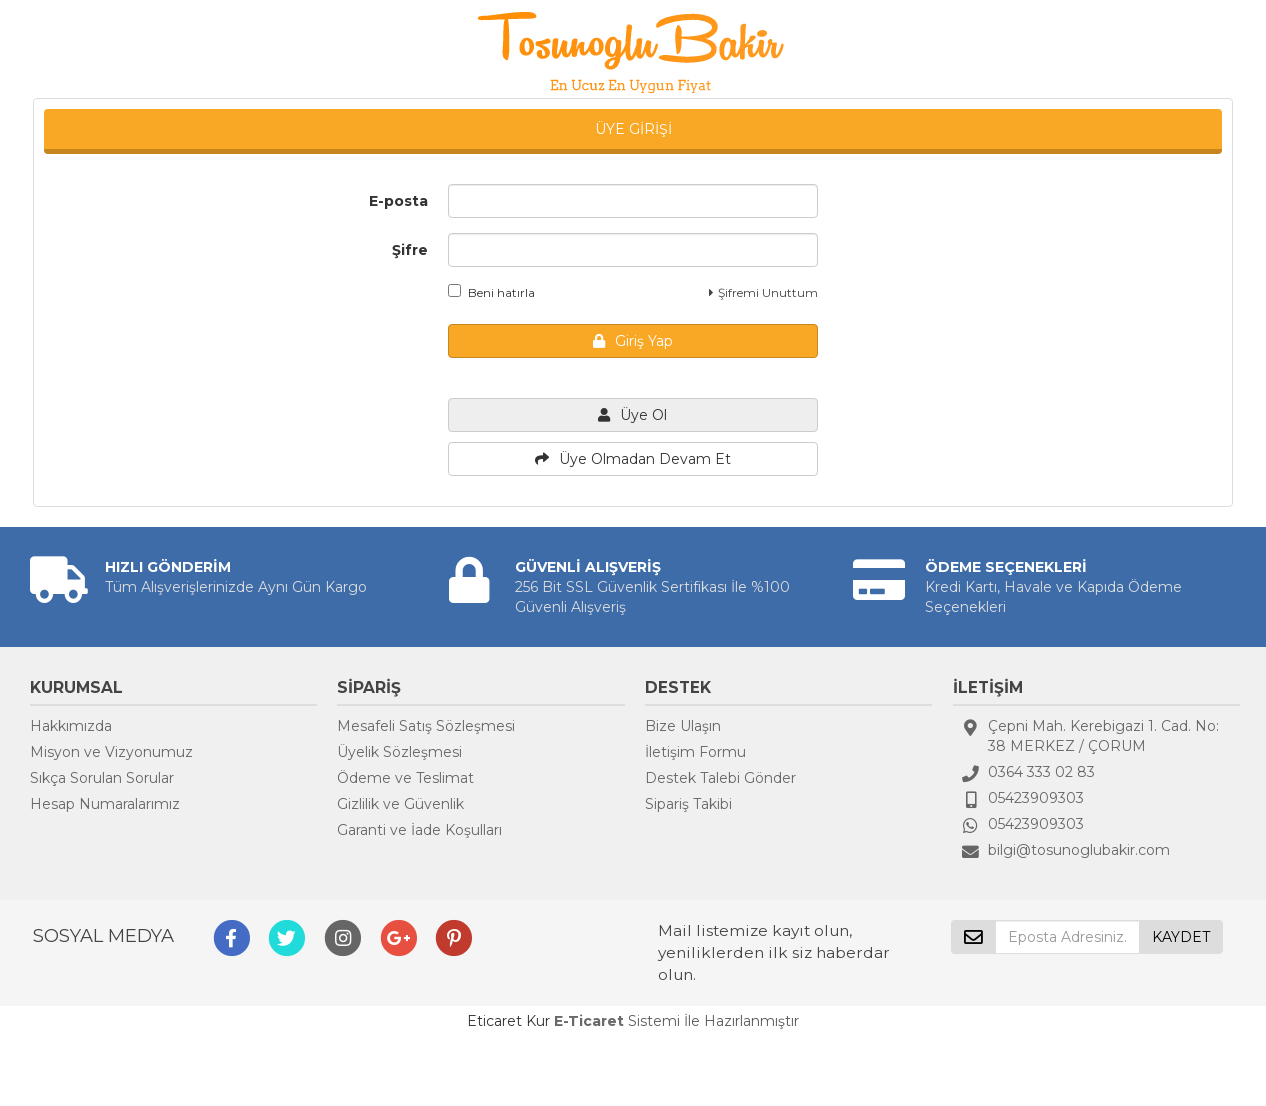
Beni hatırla (491, 292)
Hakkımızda (71, 726)
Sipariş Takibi (688, 804)
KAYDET (1181, 937)
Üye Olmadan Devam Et (633, 459)
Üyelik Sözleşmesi (399, 752)
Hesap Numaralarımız (105, 804)
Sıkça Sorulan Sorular (102, 778)
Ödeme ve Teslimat (405, 778)
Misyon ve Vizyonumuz (111, 752)
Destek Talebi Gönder (720, 778)
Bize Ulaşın (683, 726)
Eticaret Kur (508, 1021)
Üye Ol (632, 415)
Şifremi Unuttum (763, 292)
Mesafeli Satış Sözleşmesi (426, 726)
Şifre (410, 250)
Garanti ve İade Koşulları (419, 830)
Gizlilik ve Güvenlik (400, 804)
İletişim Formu (695, 752)
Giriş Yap (633, 341)
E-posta (398, 201)
